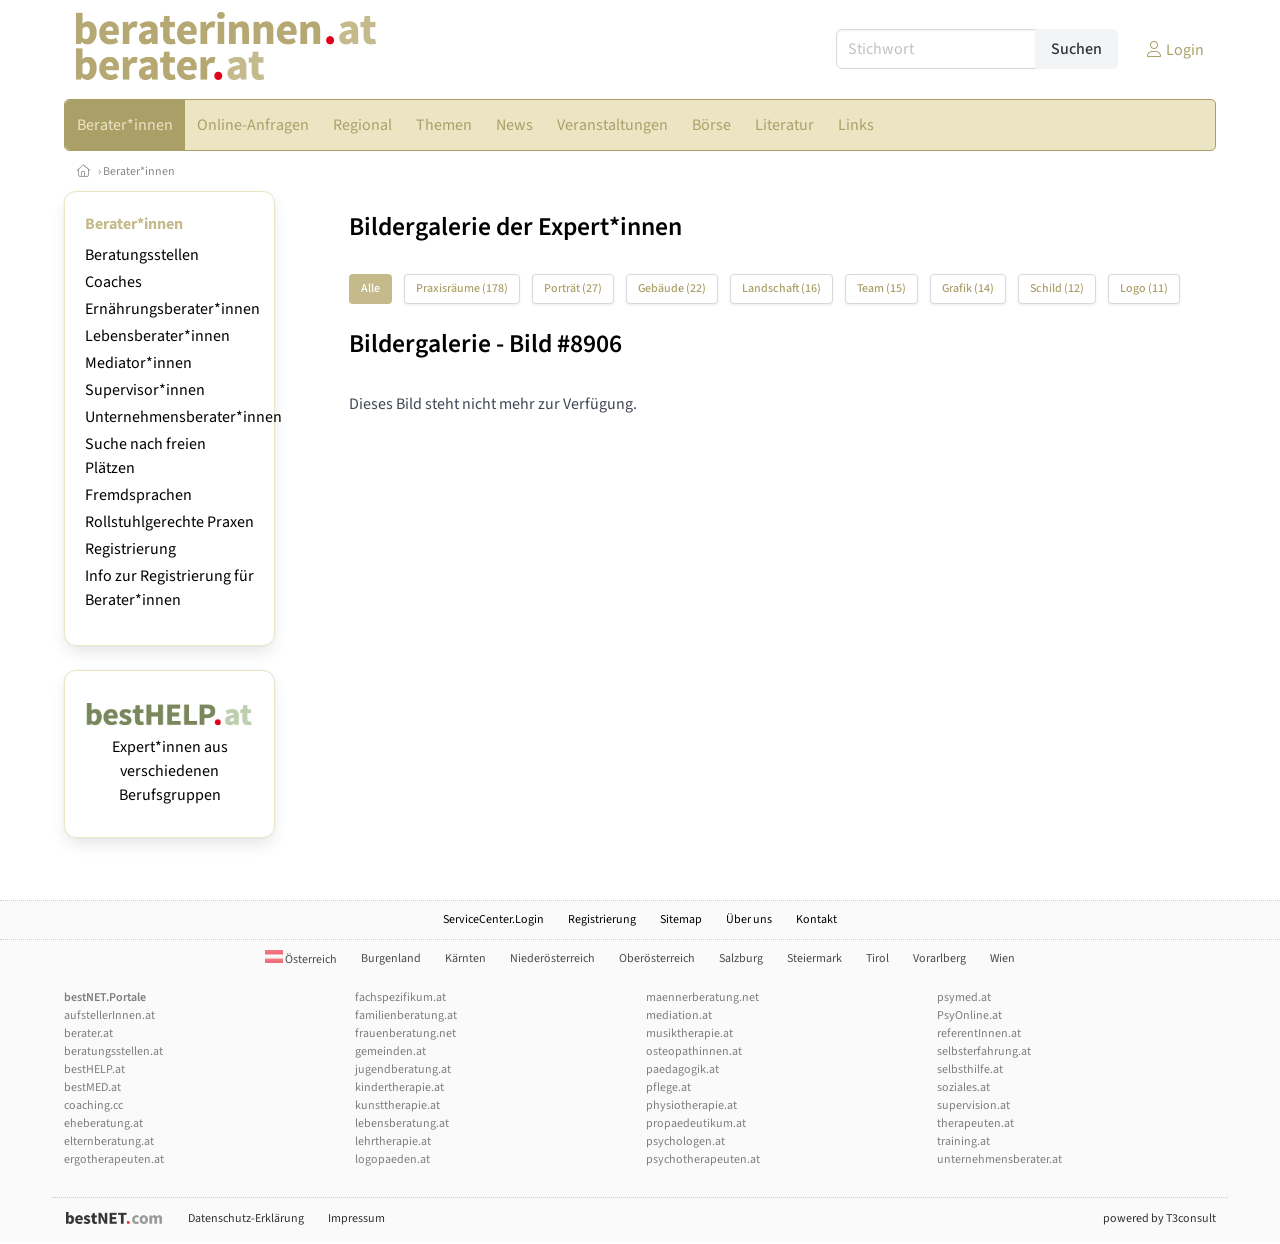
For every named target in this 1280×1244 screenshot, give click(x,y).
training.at (963, 1141)
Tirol (877, 958)
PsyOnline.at (969, 1015)
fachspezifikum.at (400, 997)
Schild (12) (1057, 288)
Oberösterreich (657, 958)
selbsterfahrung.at (984, 1051)
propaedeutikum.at (696, 1123)
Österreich (301, 959)
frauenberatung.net (405, 1033)
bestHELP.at (94, 1069)
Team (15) (881, 288)
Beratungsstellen (142, 255)
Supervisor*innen (145, 390)
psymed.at (964, 997)
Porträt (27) (573, 288)
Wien (1002, 958)
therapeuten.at (975, 1123)
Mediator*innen (138, 363)
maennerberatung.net (702, 997)
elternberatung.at (109, 1141)
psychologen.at (685, 1141)
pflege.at (668, 1087)
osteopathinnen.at (694, 1051)
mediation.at (679, 1015)
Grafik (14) (968, 288)
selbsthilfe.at (970, 1069)
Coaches (113, 282)
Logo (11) (1144, 288)
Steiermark (814, 958)
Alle (370, 288)
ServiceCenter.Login (493, 919)
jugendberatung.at (403, 1069)
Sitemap (681, 919)
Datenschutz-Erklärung (246, 1218)
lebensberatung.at (402, 1123)
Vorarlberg (939, 958)
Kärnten (465, 958)
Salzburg (741, 958)
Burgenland (391, 958)
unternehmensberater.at (999, 1159)
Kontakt (816, 919)
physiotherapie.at (691, 1105)
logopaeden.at (392, 1159)
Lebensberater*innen (157, 336)
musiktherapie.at (689, 1033)
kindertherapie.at (399, 1087)
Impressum (356, 1218)
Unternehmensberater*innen (183, 417)
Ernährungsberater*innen (172, 309)
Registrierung (130, 549)
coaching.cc (93, 1105)
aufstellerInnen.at (109, 1015)
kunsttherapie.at (397, 1105)
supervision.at (973, 1105)
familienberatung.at (406, 1015)
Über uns (749, 919)
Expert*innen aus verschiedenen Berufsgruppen (169, 759)
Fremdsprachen (138, 495)
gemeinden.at (390, 1051)
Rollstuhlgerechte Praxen (169, 522)
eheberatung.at (103, 1123)
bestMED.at (92, 1087)
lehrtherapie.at (393, 1141)
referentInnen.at (979, 1033)
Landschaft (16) (781, 288)
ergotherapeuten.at (114, 1159)
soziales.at (963, 1087)
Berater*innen (139, 171)
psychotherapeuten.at (703, 1159)
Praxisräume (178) (462, 288)
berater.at (88, 1033)
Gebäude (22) (672, 288)
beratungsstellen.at (113, 1051)
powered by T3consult (1159, 1218)
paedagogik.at (682, 1069)
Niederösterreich (552, 958)
